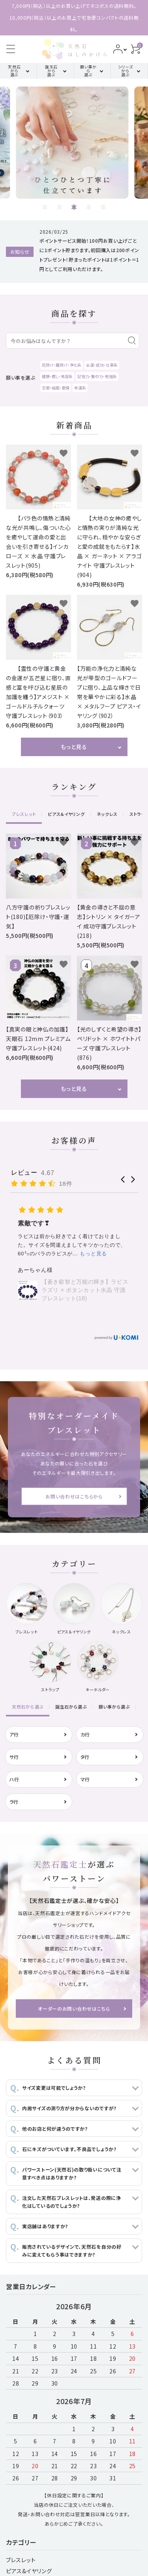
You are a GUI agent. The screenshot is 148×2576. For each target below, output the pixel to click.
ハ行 (14, 1779)
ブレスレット (21, 2560)
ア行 (14, 1734)
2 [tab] (59, 207)
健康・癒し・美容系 (57, 376)
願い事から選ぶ (88, 71)
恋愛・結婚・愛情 (55, 388)
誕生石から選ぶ (51, 71)
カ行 (85, 1734)
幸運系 (80, 388)
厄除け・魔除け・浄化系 (61, 365)
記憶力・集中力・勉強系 (97, 376)
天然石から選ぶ (14, 71)
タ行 (85, 1756)
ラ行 (14, 1801)
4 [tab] (88, 207)
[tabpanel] (74, 143)
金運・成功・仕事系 (102, 365)
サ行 (14, 1756)
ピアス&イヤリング (29, 2571)
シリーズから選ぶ (125, 71)
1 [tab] (44, 207)
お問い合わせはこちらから (73, 1496)
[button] (123, 1179)
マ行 (85, 1779)
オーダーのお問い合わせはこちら (74, 2008)
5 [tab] (103, 207)
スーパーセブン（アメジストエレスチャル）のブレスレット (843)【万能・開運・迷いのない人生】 (85, 1276)
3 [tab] (74, 207)
